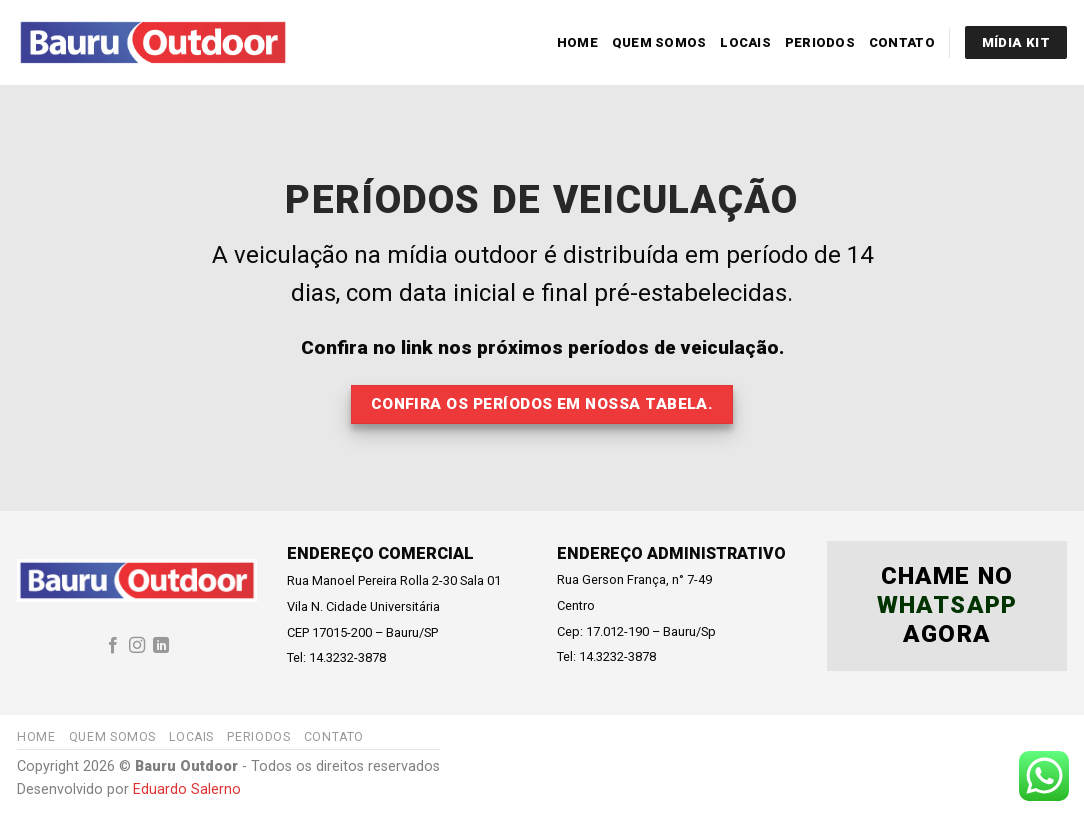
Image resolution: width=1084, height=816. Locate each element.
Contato (902, 42)
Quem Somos (659, 42)
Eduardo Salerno (187, 789)
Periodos (820, 42)
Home (577, 42)
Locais (745, 42)
